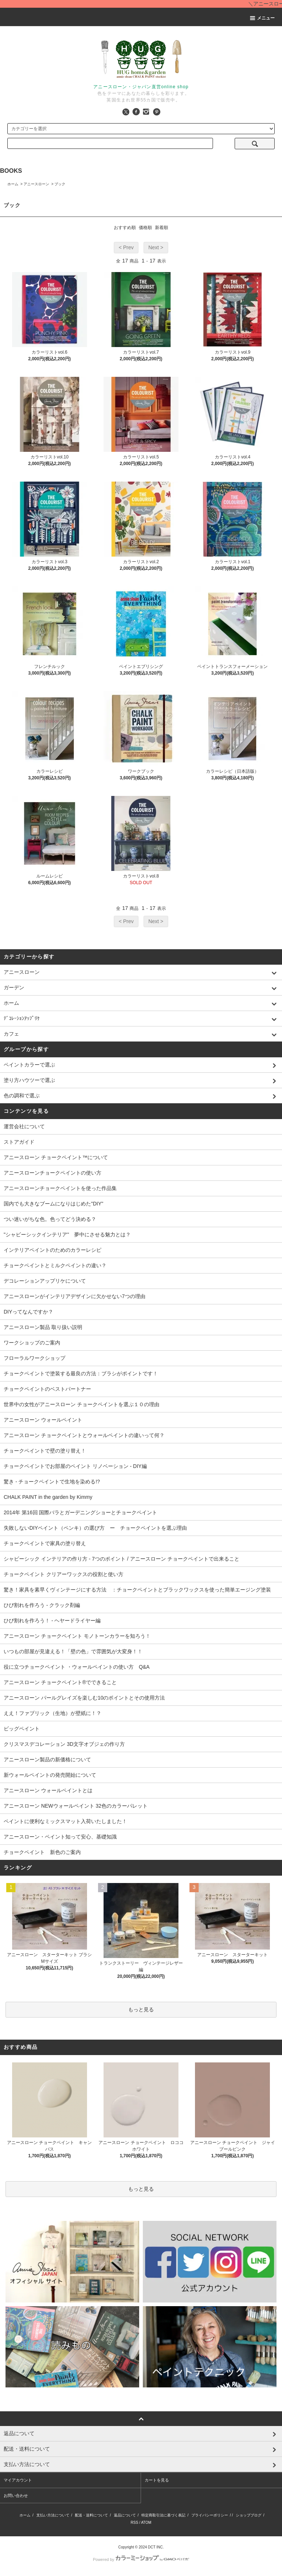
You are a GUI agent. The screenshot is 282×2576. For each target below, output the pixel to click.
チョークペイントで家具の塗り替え (45, 1543)
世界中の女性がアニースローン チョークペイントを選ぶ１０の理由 (81, 1404)
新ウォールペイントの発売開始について (50, 1775)
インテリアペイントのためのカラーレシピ (52, 1250)
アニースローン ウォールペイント (43, 1420)
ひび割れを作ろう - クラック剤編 (42, 1605)
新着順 (161, 227)
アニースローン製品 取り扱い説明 (43, 1327)
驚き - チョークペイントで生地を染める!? (52, 1481)
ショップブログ (248, 2515)
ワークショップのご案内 (32, 1343)
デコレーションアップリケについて (45, 1281)
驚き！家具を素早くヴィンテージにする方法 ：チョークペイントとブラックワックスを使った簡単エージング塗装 (137, 1590)
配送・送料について (91, 2515)
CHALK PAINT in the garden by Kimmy (48, 1497)
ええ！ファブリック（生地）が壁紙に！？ (52, 1713)
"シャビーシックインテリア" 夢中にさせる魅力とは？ (67, 1234)
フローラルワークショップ (34, 1358)
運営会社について (24, 1126)
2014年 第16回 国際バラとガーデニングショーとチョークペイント (81, 1512)
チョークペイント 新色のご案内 (42, 1852)
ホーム (12, 184)
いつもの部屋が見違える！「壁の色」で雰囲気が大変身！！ (73, 1651)
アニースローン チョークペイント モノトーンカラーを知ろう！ (77, 1636)
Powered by (141, 2559)
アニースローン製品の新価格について (47, 1759)
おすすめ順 (125, 227)
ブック (59, 184)
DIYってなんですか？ (28, 1312)
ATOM (146, 2522)
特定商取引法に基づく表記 (163, 2515)
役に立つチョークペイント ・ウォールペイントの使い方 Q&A (76, 1667)
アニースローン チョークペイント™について (56, 1157)
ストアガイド (19, 1142)
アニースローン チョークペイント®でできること (60, 1682)
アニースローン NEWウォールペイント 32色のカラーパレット (76, 1806)
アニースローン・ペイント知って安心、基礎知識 (60, 1837)
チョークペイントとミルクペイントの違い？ (55, 1265)
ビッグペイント (22, 1729)
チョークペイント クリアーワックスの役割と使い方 (63, 1574)
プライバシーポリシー (209, 2515)
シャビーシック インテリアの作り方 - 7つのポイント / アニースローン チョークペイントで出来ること (121, 1559)
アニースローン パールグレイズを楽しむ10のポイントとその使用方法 (84, 1698)
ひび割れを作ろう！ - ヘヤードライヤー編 (52, 1620)
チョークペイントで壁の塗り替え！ (45, 1451)
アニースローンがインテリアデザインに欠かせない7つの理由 (74, 1296)
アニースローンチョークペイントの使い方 (52, 1173)
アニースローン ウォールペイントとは (48, 1790)
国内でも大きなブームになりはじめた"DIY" (53, 1204)
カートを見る (157, 2480)
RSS (134, 2522)
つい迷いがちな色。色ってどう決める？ (50, 1219)
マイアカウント (18, 2480)
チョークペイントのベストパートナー (47, 1389)
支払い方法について (52, 2515)
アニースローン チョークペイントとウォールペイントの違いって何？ (84, 1435)
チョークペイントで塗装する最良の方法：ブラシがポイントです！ (81, 1373)
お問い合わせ (16, 2495)
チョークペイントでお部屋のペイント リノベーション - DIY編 (75, 1466)
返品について (125, 2515)
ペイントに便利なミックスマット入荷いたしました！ (65, 1821)
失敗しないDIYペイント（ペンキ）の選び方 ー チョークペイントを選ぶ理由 (95, 1528)
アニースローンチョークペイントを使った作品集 (60, 1188)
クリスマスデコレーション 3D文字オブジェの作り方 (64, 1744)
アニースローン (36, 184)
